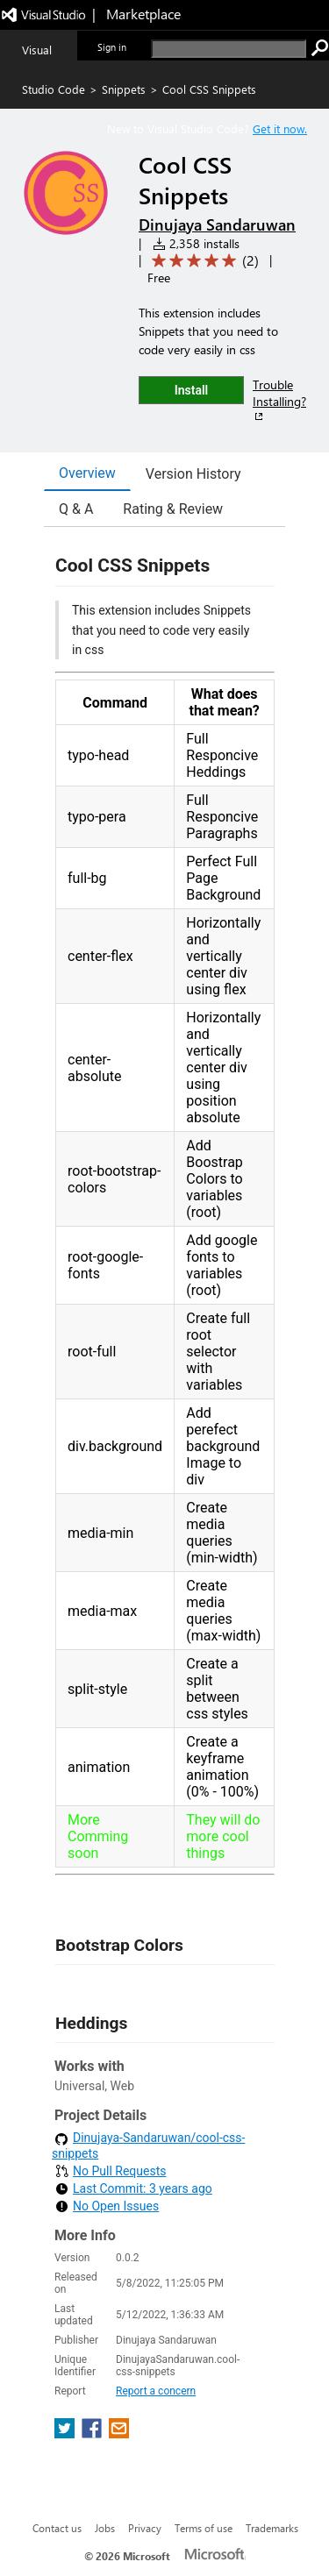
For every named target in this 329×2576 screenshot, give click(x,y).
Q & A (76, 509)
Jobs (105, 2528)
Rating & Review (173, 509)
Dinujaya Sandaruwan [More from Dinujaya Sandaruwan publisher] (217, 224)
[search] (228, 48)
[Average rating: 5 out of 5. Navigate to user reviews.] (202, 261)
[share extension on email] (119, 2433)
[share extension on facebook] (93, 2433)
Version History (193, 474)
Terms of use (203, 2528)
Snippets (124, 89)
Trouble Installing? (279, 399)
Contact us (57, 2528)
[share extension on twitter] (66, 2433)
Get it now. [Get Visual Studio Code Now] (280, 128)
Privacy (144, 2528)
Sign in (111, 46)
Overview (87, 473)
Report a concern (156, 2391)
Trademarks (272, 2528)
